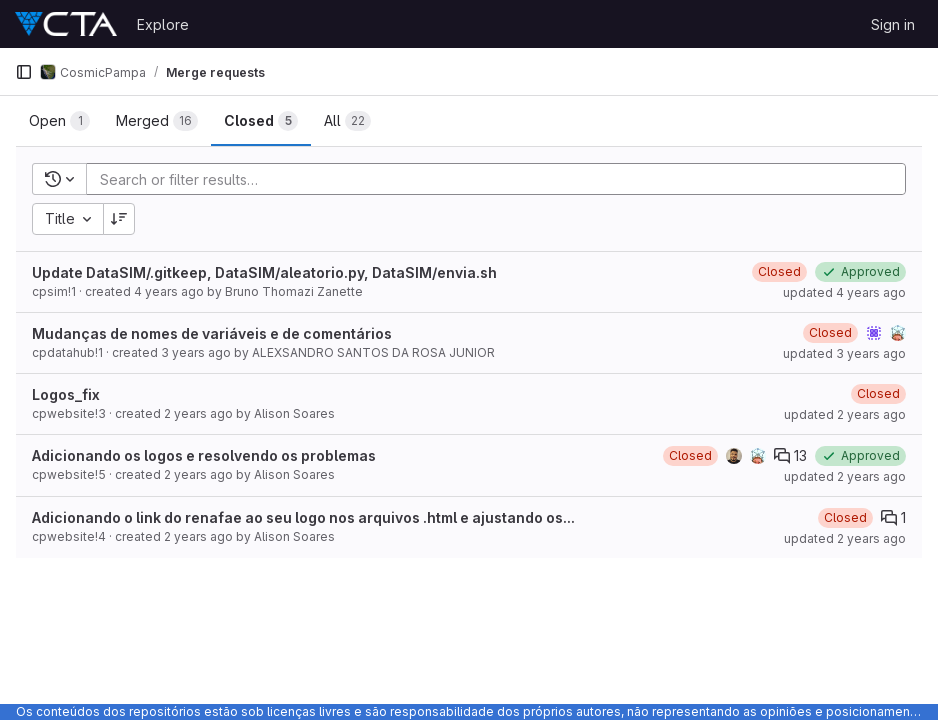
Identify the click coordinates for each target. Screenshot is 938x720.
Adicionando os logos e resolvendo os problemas (204, 455)
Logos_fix (66, 394)
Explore (163, 24)
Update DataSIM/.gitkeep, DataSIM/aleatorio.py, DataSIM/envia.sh (264, 272)
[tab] (59, 121)
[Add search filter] (502, 179)
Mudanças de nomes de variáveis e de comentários (212, 333)
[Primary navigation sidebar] (24, 72)
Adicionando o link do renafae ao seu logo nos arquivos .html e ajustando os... (303, 517)
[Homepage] (66, 24)
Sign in (893, 24)
